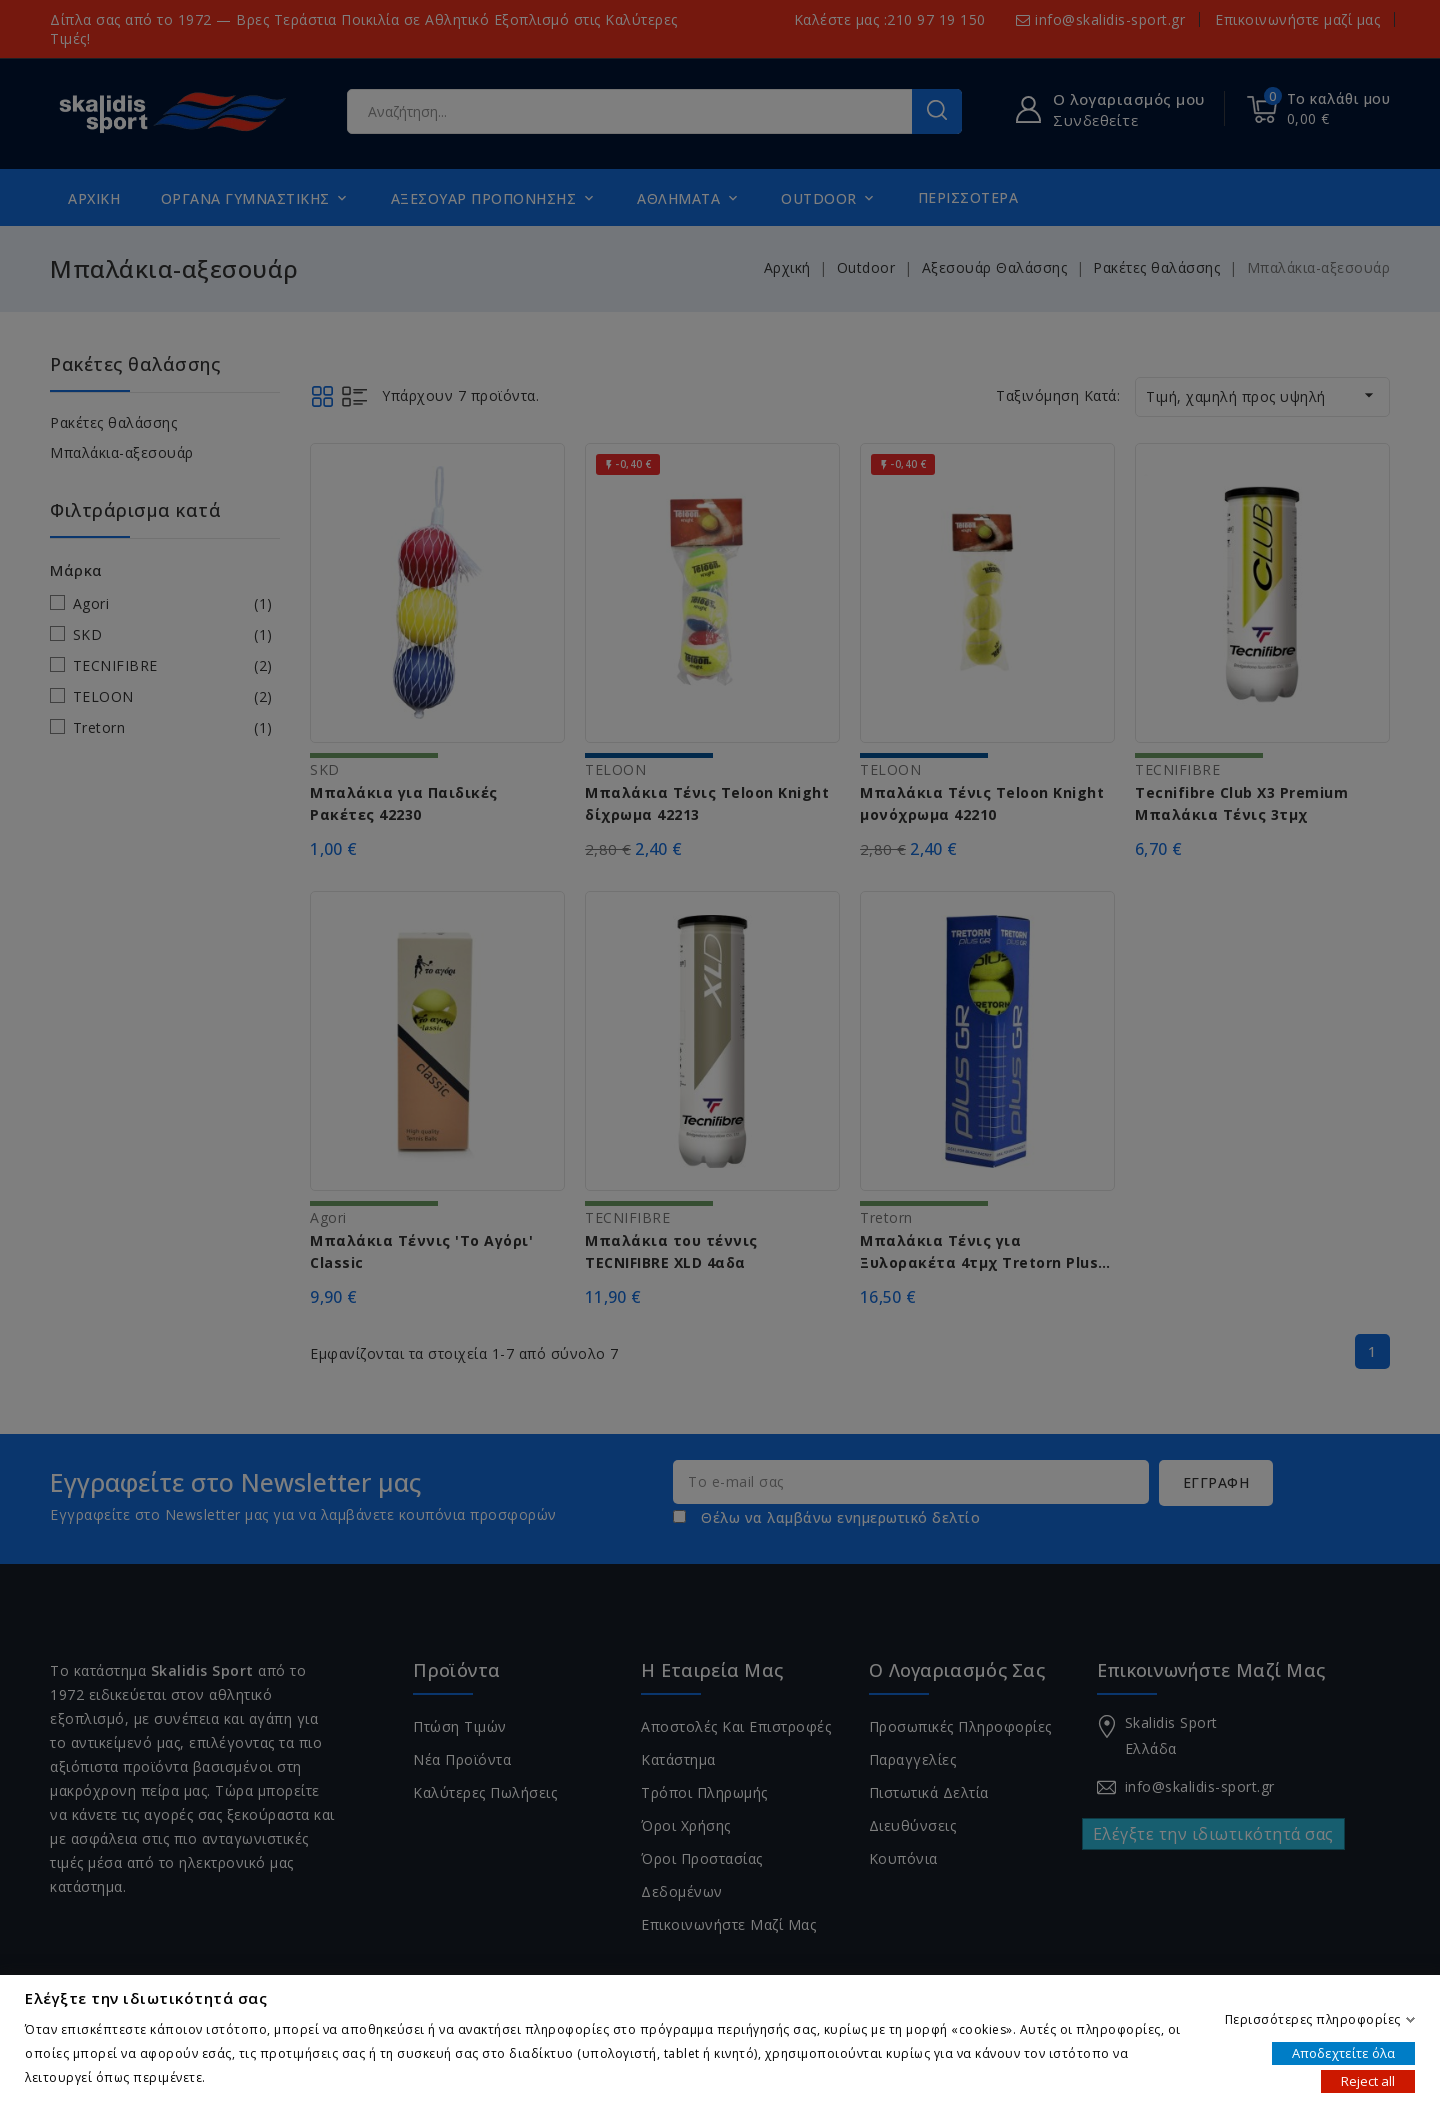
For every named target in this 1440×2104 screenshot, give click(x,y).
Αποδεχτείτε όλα (1343, 2052)
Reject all (1368, 2080)
